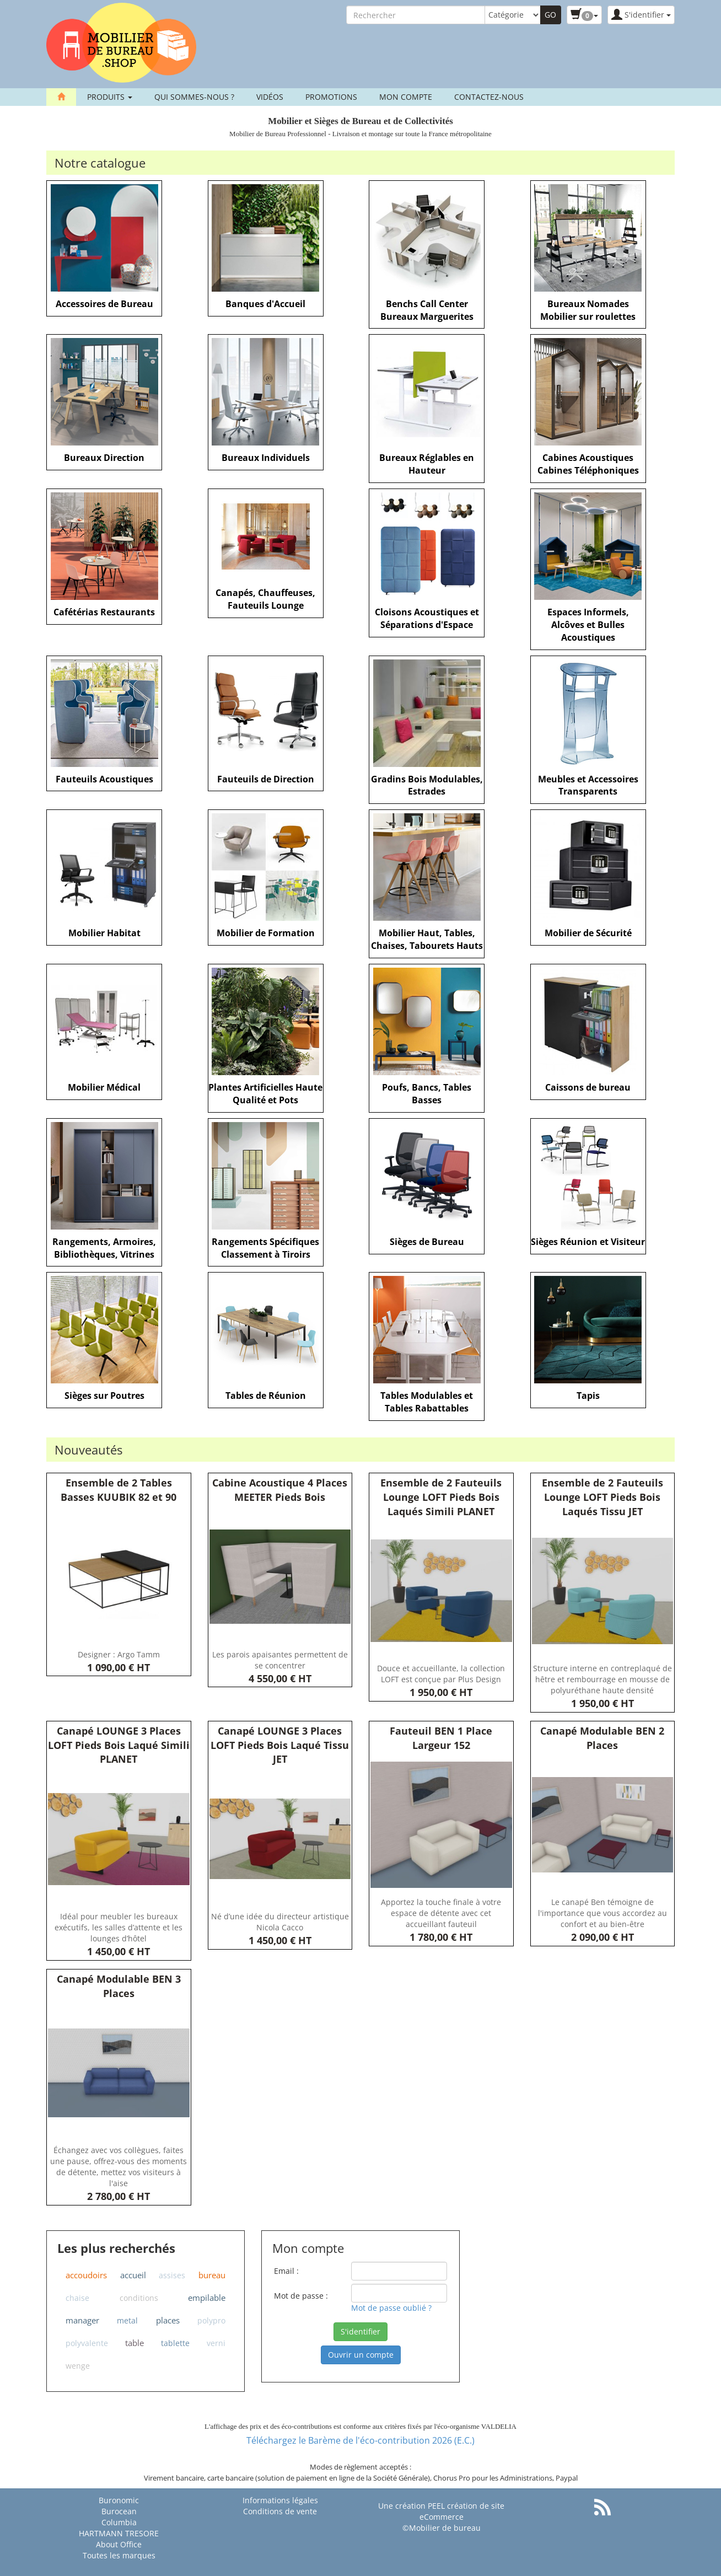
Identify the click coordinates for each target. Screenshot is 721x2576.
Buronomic (119, 2500)
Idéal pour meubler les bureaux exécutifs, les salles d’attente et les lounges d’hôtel (118, 1927)
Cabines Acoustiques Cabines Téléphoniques (588, 464)
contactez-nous (489, 97)
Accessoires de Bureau (104, 304)
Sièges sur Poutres (104, 1395)
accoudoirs (86, 2274)
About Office (119, 2544)
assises (172, 2275)
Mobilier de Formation (266, 933)
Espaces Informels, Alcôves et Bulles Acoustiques (588, 624)
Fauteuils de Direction (265, 779)
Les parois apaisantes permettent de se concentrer (280, 1660)
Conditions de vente (280, 2511)
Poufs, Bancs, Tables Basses (426, 1093)
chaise (77, 2298)
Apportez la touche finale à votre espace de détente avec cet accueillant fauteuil (441, 1913)
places (168, 2320)
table (134, 2342)
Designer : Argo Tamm (119, 1654)
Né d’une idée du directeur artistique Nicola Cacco (280, 1922)
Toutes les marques (119, 2555)
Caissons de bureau (588, 1087)
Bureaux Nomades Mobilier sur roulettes (588, 310)
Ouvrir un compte (361, 2354)
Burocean (119, 2511)
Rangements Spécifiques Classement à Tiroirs (265, 1248)
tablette (175, 2343)
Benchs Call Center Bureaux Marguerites (427, 310)
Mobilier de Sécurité (588, 933)
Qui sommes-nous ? (194, 97)
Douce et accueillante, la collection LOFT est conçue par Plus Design (441, 1673)
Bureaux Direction (104, 458)
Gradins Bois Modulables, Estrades (427, 785)
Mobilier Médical (104, 1087)
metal (127, 2320)
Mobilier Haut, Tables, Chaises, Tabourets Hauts (427, 939)
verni (216, 2343)
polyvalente (87, 2343)
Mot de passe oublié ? (391, 2308)
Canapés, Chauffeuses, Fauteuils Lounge (265, 599)
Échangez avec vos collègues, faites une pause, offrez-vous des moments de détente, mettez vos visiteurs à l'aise (118, 2166)
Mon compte (405, 97)
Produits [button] (109, 97)
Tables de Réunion (265, 1395)
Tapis (588, 1395)
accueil (133, 2274)
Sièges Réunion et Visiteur (588, 1242)
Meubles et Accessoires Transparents (588, 785)
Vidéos (269, 97)
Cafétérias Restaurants (104, 612)
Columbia (119, 2522)
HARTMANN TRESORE (119, 2533)
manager (82, 2320)
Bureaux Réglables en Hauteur (426, 464)
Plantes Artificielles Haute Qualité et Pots (265, 1093)
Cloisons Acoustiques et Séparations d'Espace (427, 618)
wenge (78, 2365)
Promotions (331, 97)
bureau (211, 2274)
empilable (206, 2297)
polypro (211, 2320)
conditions (139, 2298)
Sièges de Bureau (427, 1242)
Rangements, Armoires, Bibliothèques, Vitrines (104, 1248)
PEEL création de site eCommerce (462, 2511)
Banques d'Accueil (265, 304)
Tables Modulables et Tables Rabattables (426, 1401)
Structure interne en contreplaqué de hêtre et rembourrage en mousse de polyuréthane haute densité (602, 1679)
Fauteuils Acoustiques (104, 779)
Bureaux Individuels (266, 458)
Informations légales (280, 2500)
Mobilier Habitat (104, 933)
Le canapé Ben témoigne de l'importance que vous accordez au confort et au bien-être (602, 1913)
